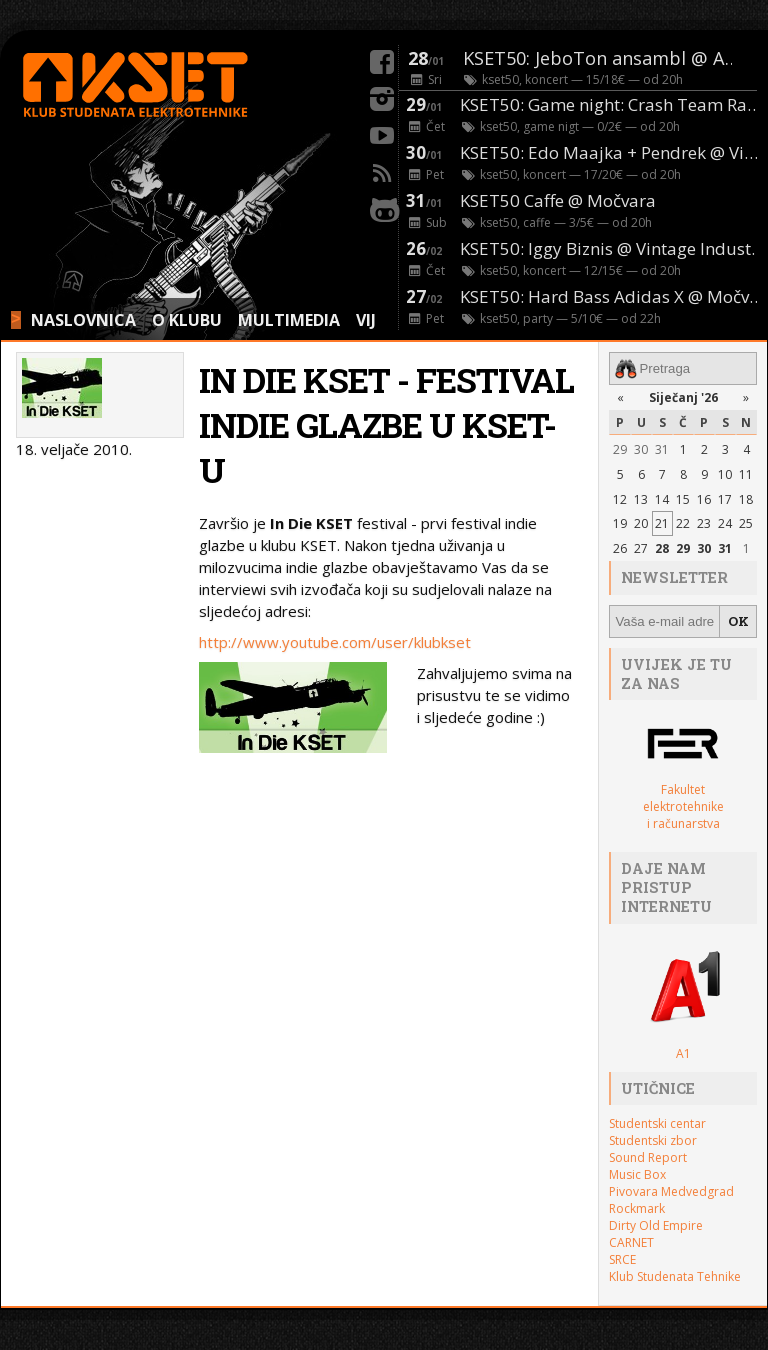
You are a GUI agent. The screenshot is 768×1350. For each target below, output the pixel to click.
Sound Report (648, 1157)
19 (620, 523)
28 (662, 548)
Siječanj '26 (683, 397)
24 (725, 523)
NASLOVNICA (83, 320)
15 (683, 499)
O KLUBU (187, 320)
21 (662, 523)
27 (641, 548)
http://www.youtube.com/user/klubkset (335, 642)
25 (746, 523)
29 (620, 449)
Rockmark (637, 1208)
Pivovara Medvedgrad (671, 1191)
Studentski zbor (653, 1140)
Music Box (637, 1174)
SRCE (622, 1259)
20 (641, 523)
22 (683, 523)
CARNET (631, 1242)
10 (725, 474)
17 (725, 499)
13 (641, 499)
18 (746, 499)
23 (704, 523)
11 (746, 474)
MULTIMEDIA (289, 320)
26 (620, 548)
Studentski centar (657, 1123)
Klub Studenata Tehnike (675, 1276)
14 (662, 499)
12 (620, 499)
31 (662, 449)
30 (641, 449)
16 (704, 499)
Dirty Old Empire (656, 1225)
